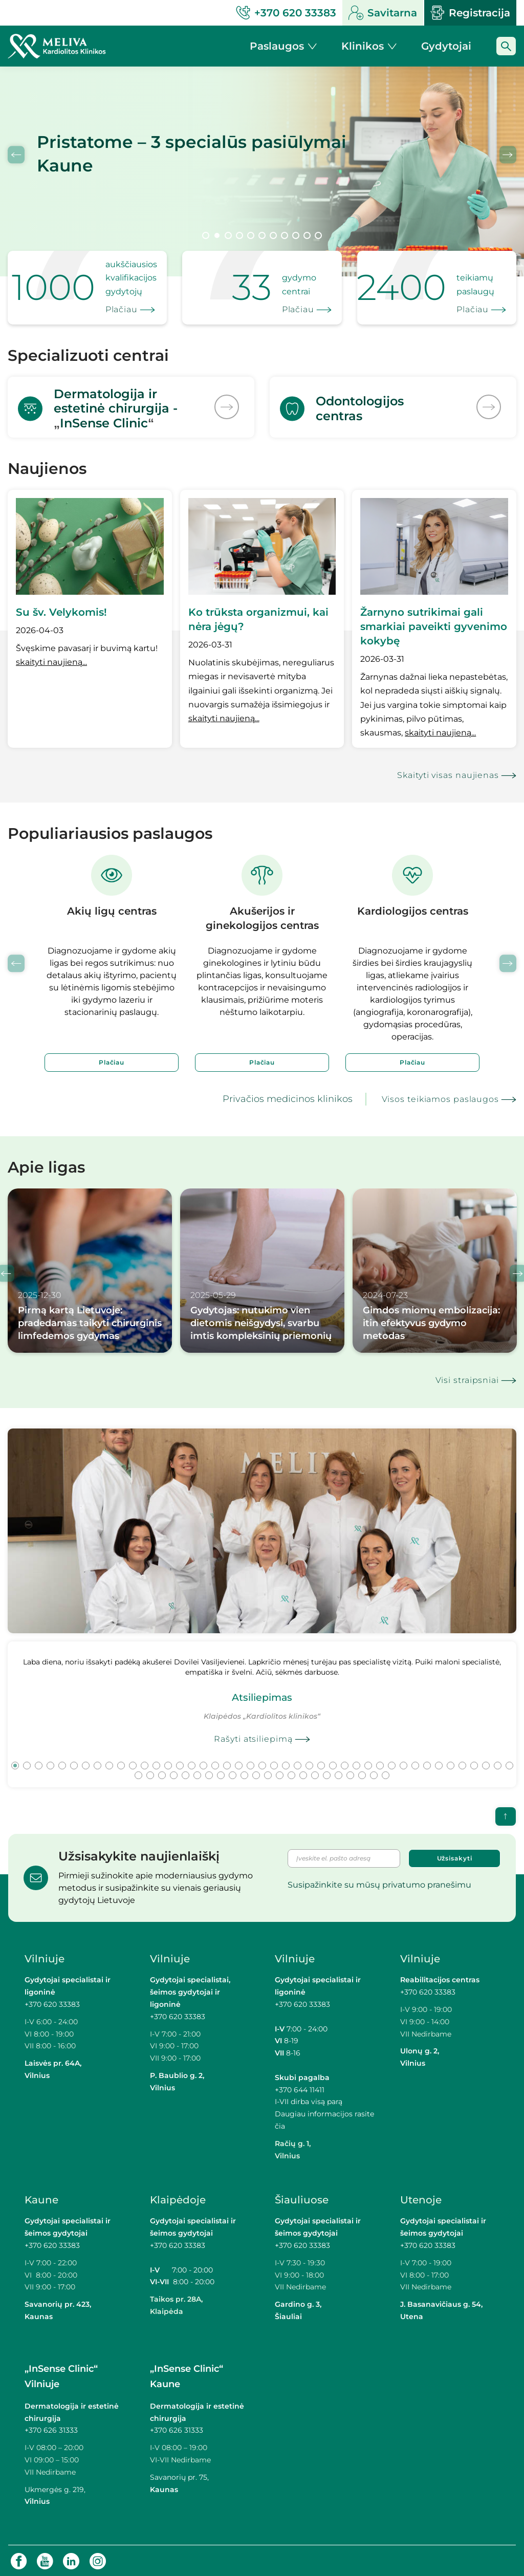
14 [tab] (168, 1764)
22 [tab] (262, 1764)
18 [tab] (215, 1764)
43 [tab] (509, 1764)
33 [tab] (392, 1764)
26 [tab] (309, 1764)
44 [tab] (138, 1774)
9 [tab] (295, 235)
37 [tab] (439, 1764)
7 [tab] (273, 235)
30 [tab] (356, 1764)
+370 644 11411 (299, 2088)
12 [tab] (144, 1764)
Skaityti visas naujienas (448, 773)
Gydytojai (446, 46)
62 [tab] (350, 1774)
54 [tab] (256, 1774)
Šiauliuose (302, 2199)
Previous (16, 154)
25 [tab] (297, 1764)
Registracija (470, 13)
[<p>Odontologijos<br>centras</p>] (393, 405)
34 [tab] (403, 1764)
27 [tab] (321, 1764)
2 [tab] (217, 235)
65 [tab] (385, 1774)
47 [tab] (174, 1774)
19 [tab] (227, 1764)
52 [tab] (232, 1774)
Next (507, 154)
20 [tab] (239, 1764)
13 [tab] (156, 1764)
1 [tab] (205, 235)
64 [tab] (374, 1774)
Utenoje (421, 2199)
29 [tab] (344, 1764)
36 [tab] (427, 1764)
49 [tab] (197, 1774)
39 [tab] (462, 1764)
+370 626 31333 (51, 2429)
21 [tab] (250, 1764)
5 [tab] (250, 235)
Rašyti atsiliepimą (253, 1738)
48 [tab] (185, 1774)
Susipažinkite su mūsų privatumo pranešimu (379, 1883)
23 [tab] (274, 1764)
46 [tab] (162, 1774)
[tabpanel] (262, 171)
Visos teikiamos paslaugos (440, 1097)
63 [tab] (362, 1774)
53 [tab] (244, 1774)
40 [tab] (474, 1764)
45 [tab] (150, 1774)
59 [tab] (315, 1774)
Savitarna (382, 13)
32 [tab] (380, 1764)
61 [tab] (338, 1774)
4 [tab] (239, 235)
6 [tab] (262, 235)
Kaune (41, 2199)
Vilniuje (44, 1958)
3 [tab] (228, 235)
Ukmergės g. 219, (55, 2488)
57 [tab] (291, 1774)
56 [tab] (279, 1774)
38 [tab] (450, 1764)
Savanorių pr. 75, (180, 2475)
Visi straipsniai (467, 1379)
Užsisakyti (454, 1856)
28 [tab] (333, 1764)
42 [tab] (497, 1764)
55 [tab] (268, 1774)
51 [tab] (221, 1774)
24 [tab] (286, 1764)
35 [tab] (415, 1764)
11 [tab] (318, 235)
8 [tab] (284, 235)
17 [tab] (203, 1764)
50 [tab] (209, 1774)
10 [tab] (307, 235)
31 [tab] (368, 1764)
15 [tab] (180, 1764)
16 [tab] (191, 1764)
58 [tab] (303, 1774)
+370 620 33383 (52, 2002)
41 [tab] (486, 1764)
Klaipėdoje (178, 2199)
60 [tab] (327, 1774)
